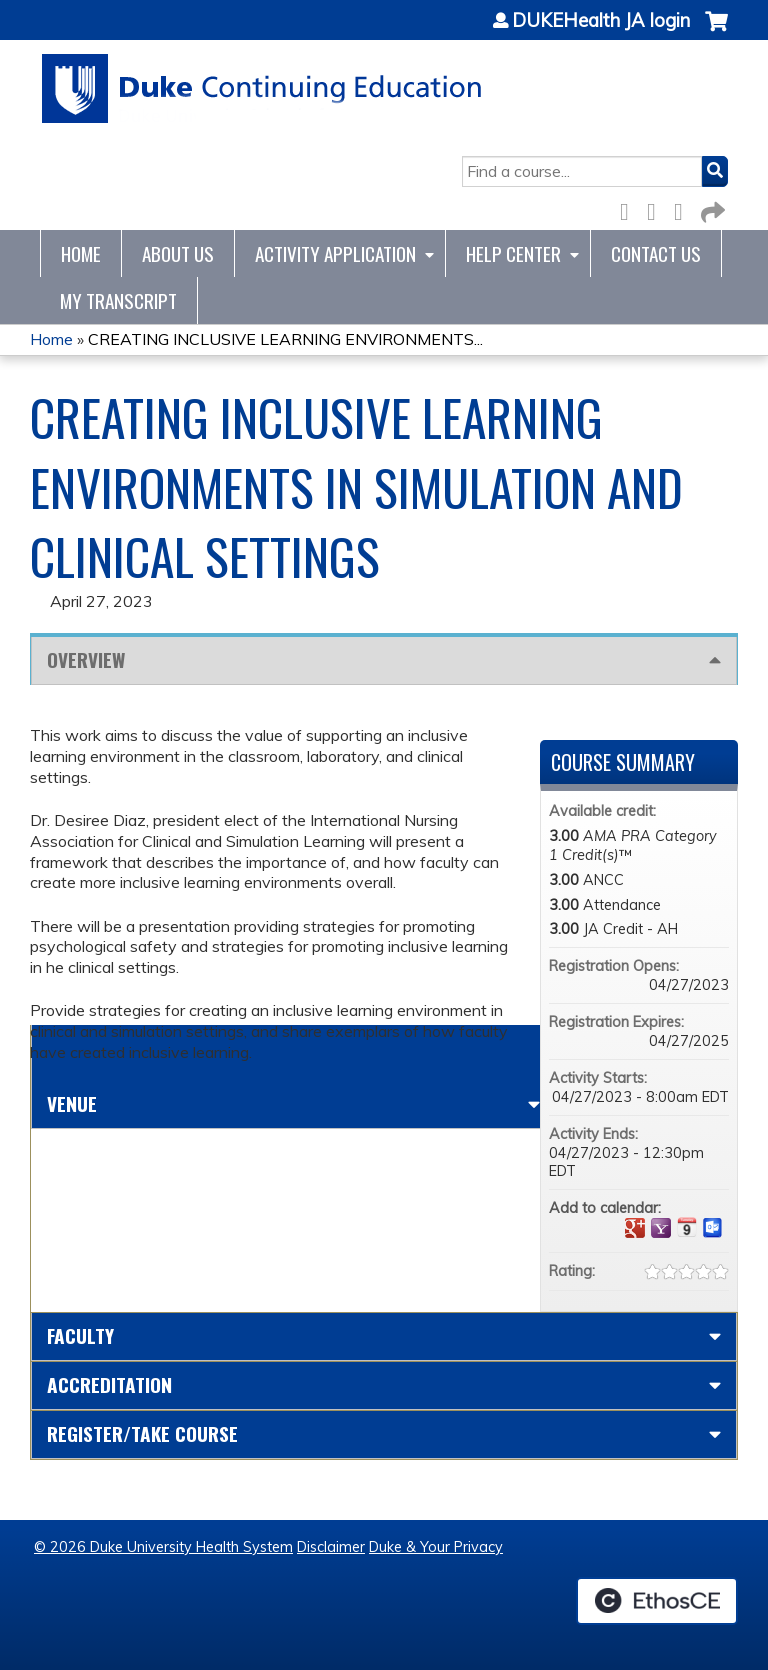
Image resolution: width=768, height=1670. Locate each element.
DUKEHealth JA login (601, 21)
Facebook (630, 208)
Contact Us (656, 253)
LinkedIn (684, 208)
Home (81, 253)
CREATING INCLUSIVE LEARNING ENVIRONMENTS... (285, 339)
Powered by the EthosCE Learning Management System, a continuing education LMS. (657, 1601)
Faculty (80, 1335)
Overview (86, 659)
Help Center (513, 253)
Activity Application (335, 253)
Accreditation (109, 1384)
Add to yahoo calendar (661, 1228)
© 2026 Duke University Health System (163, 1547)
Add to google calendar (635, 1228)
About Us (178, 253)
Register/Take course (142, 1433)
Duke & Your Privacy (436, 1547)
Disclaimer (331, 1547)
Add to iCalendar (687, 1227)
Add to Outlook (713, 1228)
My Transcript (118, 300)
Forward (711, 208)
